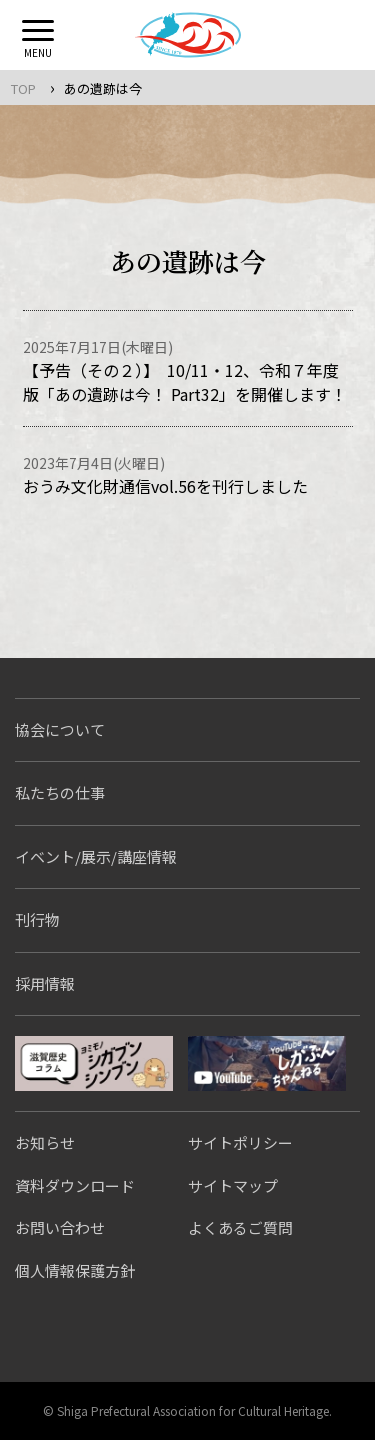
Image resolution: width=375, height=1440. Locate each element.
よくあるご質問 (240, 1227)
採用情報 (45, 983)
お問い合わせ (60, 1227)
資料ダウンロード (75, 1185)
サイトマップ (233, 1185)
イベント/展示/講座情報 (96, 856)
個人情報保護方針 (75, 1270)
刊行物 (37, 919)
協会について (60, 729)
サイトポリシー (240, 1142)
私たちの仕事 (60, 792)
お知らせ (45, 1142)
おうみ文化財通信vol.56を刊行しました (165, 486)
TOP (23, 88)
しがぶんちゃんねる (267, 1063)
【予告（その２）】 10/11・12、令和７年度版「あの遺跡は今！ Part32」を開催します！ (185, 382)
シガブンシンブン (94, 1063)
